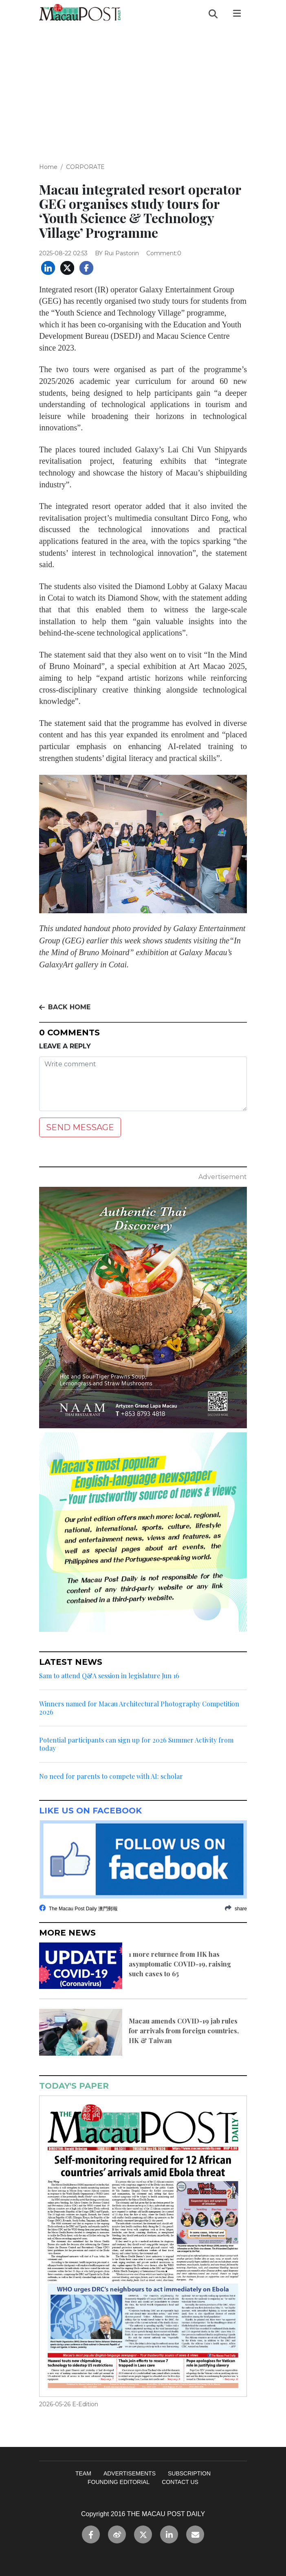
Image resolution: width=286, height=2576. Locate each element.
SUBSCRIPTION (189, 2473)
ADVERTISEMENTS (129, 2473)
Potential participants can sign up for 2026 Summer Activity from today (136, 1744)
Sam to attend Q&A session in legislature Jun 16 (109, 1676)
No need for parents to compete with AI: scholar (111, 1776)
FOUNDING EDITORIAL (119, 2482)
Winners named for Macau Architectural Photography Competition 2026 (139, 1708)
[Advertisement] (143, 88)
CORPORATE (85, 167)
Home (48, 167)
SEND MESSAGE (80, 1127)
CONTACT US (180, 2482)
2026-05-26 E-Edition (68, 2404)
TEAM (83, 2473)
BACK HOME (64, 1007)
